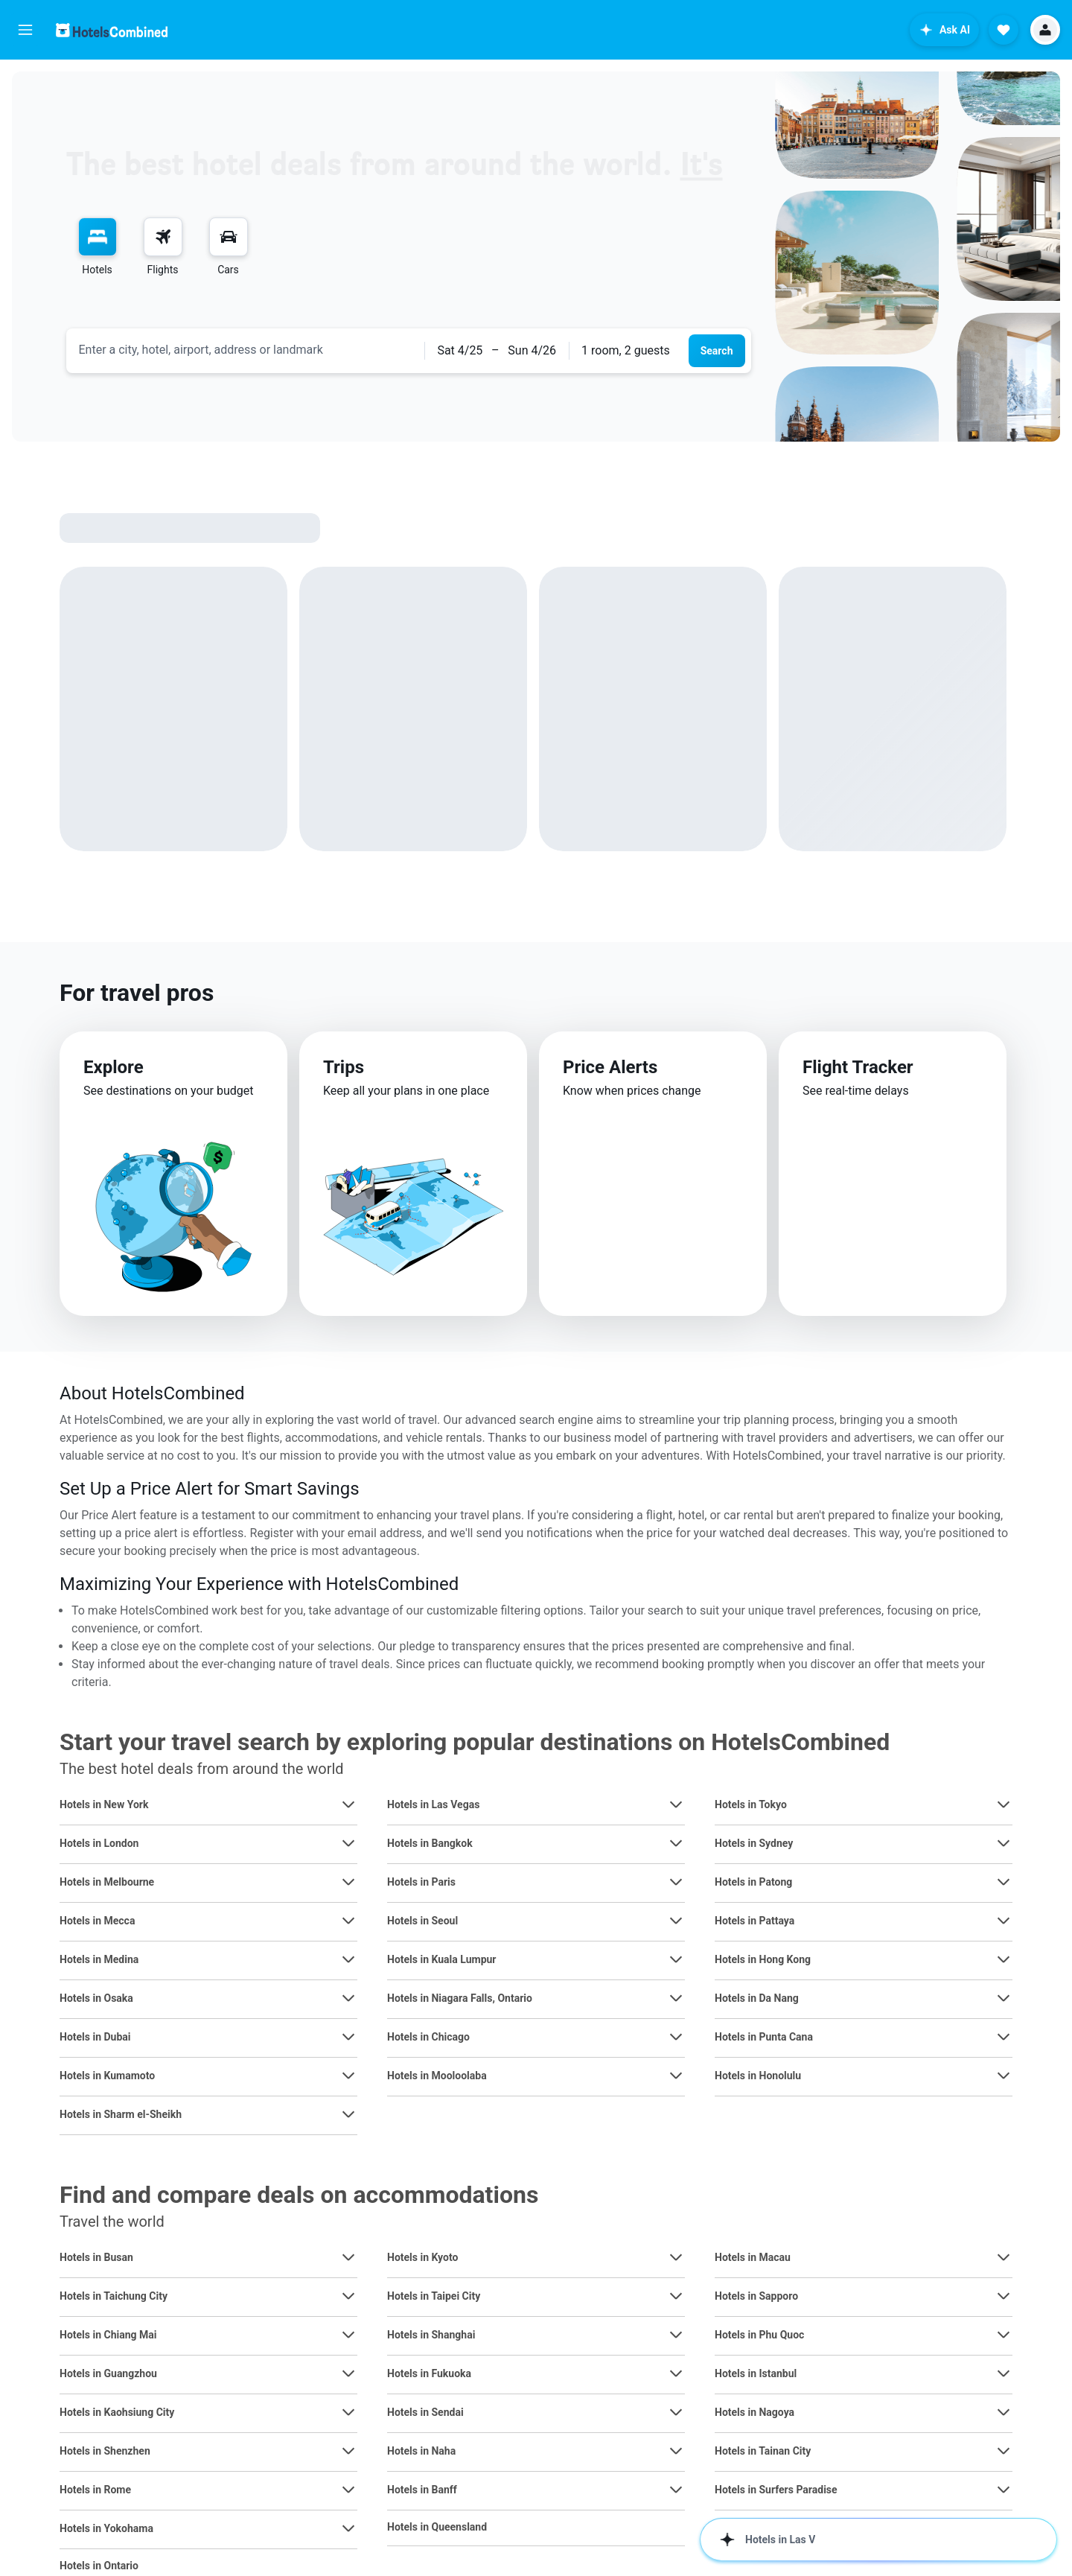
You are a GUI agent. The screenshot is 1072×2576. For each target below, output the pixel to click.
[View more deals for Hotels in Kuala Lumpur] (676, 1959)
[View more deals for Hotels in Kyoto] (676, 2257)
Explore (113, 1067)
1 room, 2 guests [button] (625, 350)
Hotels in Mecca (97, 1921)
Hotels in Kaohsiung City (117, 2412)
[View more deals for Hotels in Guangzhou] (348, 2373)
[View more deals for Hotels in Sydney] (1003, 1843)
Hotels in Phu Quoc (759, 2335)
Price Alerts (610, 1067)
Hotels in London (99, 1843)
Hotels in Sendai (425, 2412)
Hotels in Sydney (754, 1843)
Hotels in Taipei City (433, 2296)
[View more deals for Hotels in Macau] (1003, 2257)
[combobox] (245, 350)
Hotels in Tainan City (763, 2451)
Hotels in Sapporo (756, 2296)
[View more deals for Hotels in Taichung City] (348, 2296)
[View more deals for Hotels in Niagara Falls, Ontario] (676, 1998)
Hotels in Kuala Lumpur (441, 1959)
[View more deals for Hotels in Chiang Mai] (348, 2335)
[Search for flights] (163, 236)
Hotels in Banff (422, 2490)
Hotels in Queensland (437, 2527)
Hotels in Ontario (99, 2566)
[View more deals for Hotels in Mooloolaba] (676, 2075)
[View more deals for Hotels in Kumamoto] (348, 2075)
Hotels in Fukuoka (429, 2373)
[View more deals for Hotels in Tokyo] (1003, 1804)
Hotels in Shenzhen (105, 2451)
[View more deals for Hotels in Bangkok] (676, 1843)
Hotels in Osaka (96, 1998)
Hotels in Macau (753, 2257)
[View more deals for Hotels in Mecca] (348, 1921)
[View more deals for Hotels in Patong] (1003, 1882)
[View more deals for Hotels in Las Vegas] (676, 1804)
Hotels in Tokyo (751, 1804)
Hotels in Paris (421, 1882)
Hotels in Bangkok (430, 1843)
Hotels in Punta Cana (764, 2037)
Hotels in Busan (96, 2257)
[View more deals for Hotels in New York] (348, 1804)
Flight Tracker (858, 1067)
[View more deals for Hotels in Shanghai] (676, 2335)
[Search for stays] (97, 236)
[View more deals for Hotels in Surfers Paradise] (1003, 2490)
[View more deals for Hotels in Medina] (348, 1959)
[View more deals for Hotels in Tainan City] (1003, 2451)
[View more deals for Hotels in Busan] (348, 2257)
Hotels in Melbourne (107, 1882)
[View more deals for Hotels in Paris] (676, 1882)
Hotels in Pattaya (754, 1921)
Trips (343, 1067)
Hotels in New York (104, 1804)
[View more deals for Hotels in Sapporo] (1003, 2296)
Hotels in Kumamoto (107, 2076)
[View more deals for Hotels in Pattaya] (1003, 1921)
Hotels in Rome (95, 2490)
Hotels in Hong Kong (763, 1959)
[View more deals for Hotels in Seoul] (676, 1921)
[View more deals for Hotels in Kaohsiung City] (348, 2412)
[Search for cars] (228, 236)
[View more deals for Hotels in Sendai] (676, 2412)
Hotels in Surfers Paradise (776, 2490)
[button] (25, 29)
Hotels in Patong (753, 1882)
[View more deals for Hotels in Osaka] (348, 1998)
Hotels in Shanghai (431, 2335)
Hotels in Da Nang (757, 1998)
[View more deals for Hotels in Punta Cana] (1003, 2037)
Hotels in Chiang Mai (108, 2335)
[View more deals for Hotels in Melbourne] (348, 1882)
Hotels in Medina (99, 1959)
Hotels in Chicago (428, 2037)
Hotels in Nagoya (754, 2412)
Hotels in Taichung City (114, 2296)
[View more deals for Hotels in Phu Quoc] (1003, 2335)
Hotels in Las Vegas (433, 1804)
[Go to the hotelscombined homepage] (112, 30)
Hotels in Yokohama (106, 2528)
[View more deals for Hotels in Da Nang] (1003, 1998)
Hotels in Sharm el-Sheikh (121, 2114)
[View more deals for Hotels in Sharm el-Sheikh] (348, 2114)
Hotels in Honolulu (758, 2076)
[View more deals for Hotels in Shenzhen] (348, 2451)
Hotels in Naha (421, 2451)
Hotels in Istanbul (756, 2373)
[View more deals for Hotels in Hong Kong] (1003, 1959)
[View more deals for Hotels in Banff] (676, 2490)
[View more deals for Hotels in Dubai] (348, 2037)
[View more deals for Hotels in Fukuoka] (676, 2373)
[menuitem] (97, 247)
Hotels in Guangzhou (108, 2373)
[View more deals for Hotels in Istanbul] (1003, 2373)
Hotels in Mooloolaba (437, 2076)
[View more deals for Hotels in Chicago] (676, 2037)
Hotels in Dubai (95, 2037)
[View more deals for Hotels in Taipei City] (676, 2296)
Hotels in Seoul (422, 1921)
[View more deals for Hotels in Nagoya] (1003, 2412)
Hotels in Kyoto (422, 2257)
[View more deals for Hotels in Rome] (348, 2490)
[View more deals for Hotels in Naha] (676, 2451)
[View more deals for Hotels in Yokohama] (348, 2528)
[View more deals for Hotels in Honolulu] (1003, 2075)
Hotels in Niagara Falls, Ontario (459, 1998)
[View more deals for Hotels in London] (348, 1843)
